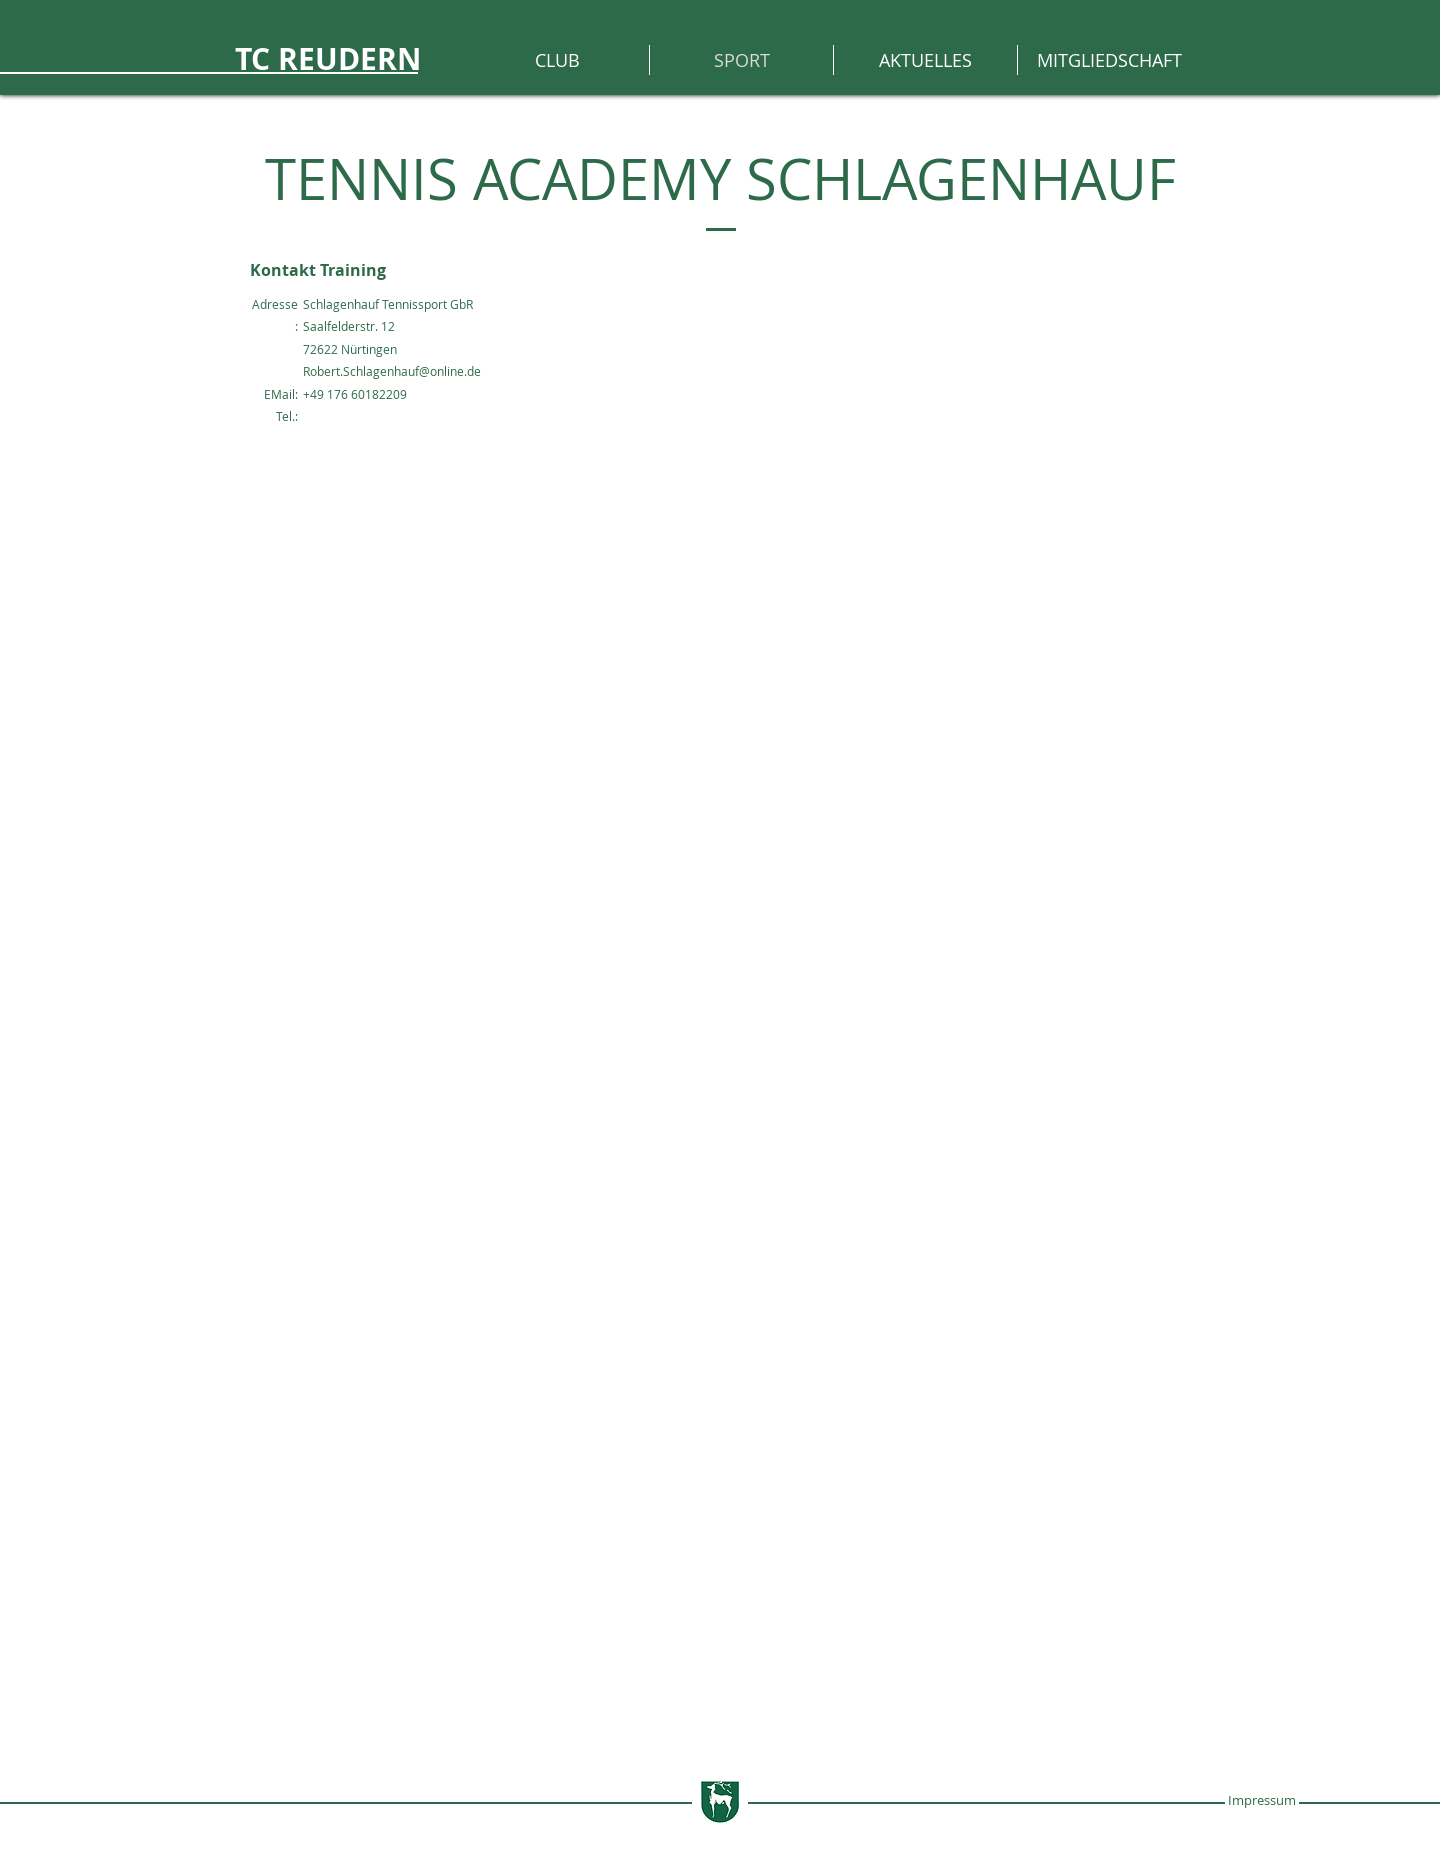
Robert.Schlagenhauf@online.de (392, 371)
